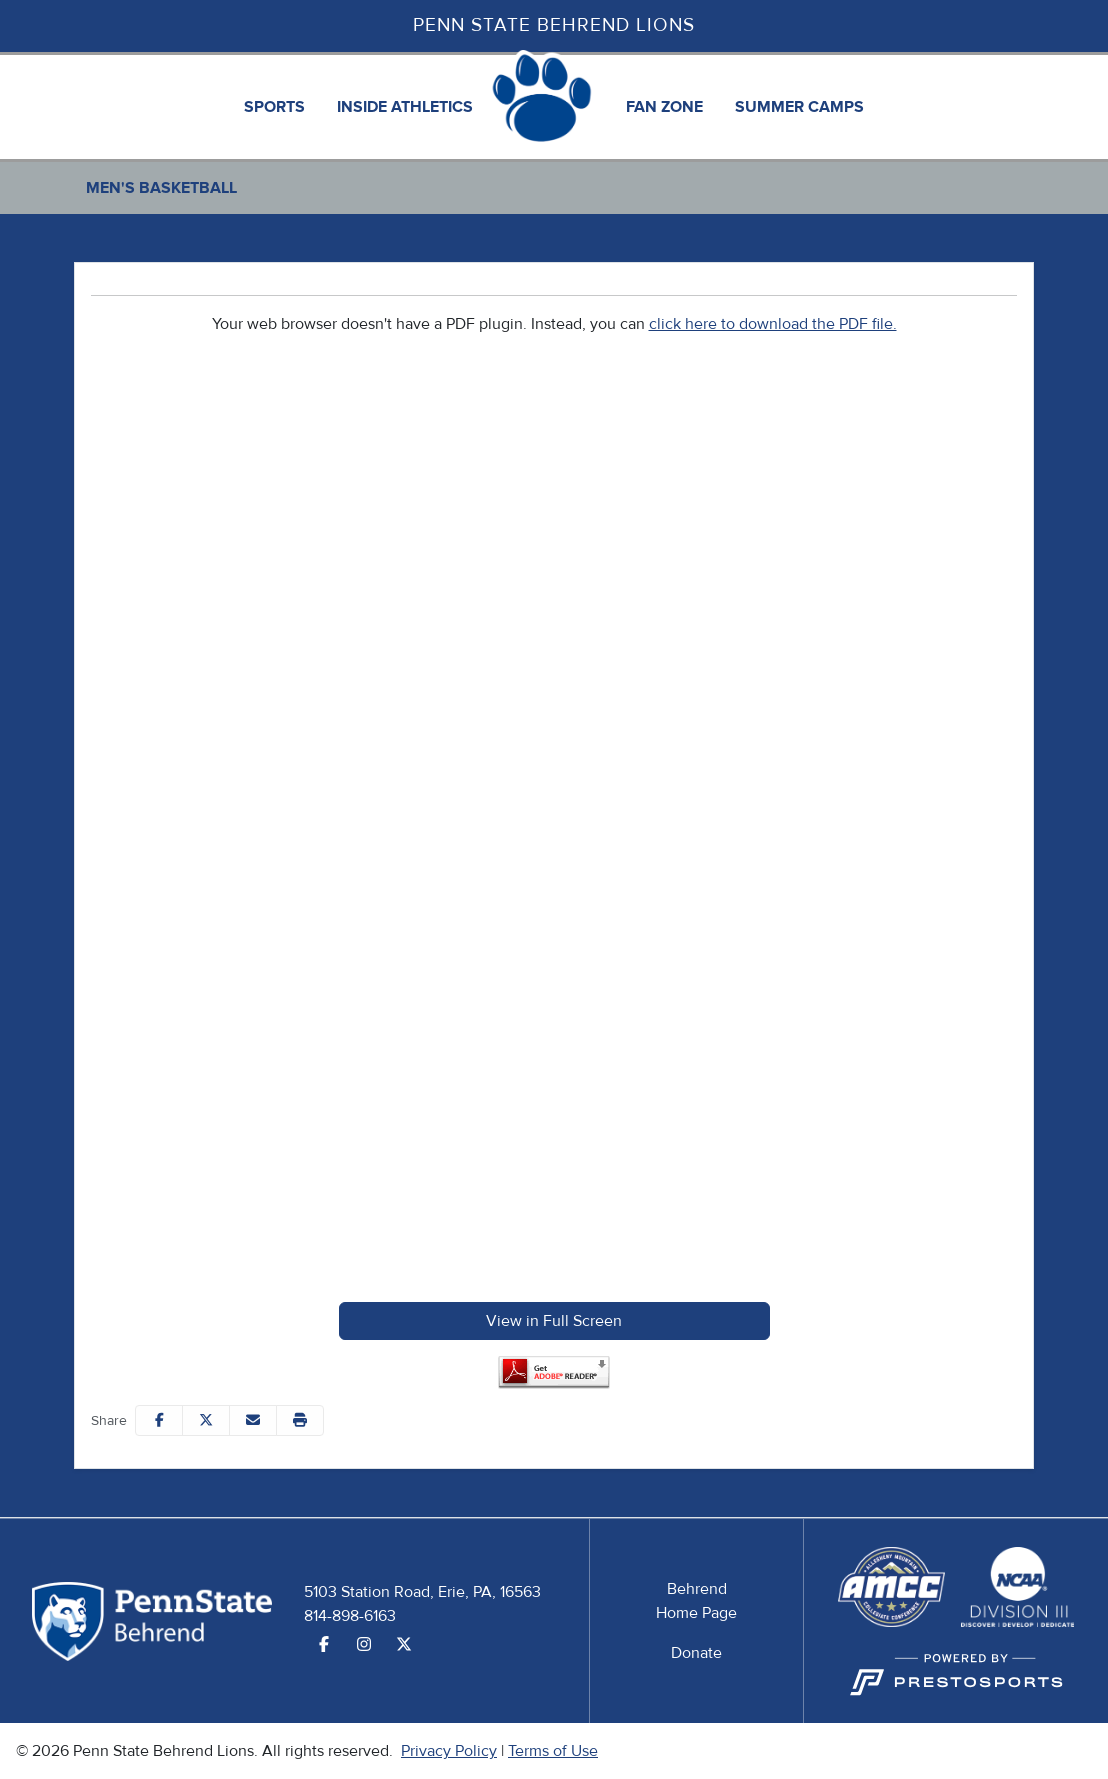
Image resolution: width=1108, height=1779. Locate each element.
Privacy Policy (449, 1751)
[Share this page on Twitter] (206, 1420)
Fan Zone (664, 107)
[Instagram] (364, 1645)
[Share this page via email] (253, 1420)
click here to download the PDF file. (773, 324)
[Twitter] (404, 1645)
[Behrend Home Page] (696, 1601)
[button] (274, 107)
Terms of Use (553, 1751)
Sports (274, 107)
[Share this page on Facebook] (159, 1420)
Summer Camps (799, 107)
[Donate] (696, 1653)
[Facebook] (324, 1645)
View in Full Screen (554, 1321)
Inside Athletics (405, 107)
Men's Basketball (161, 188)
